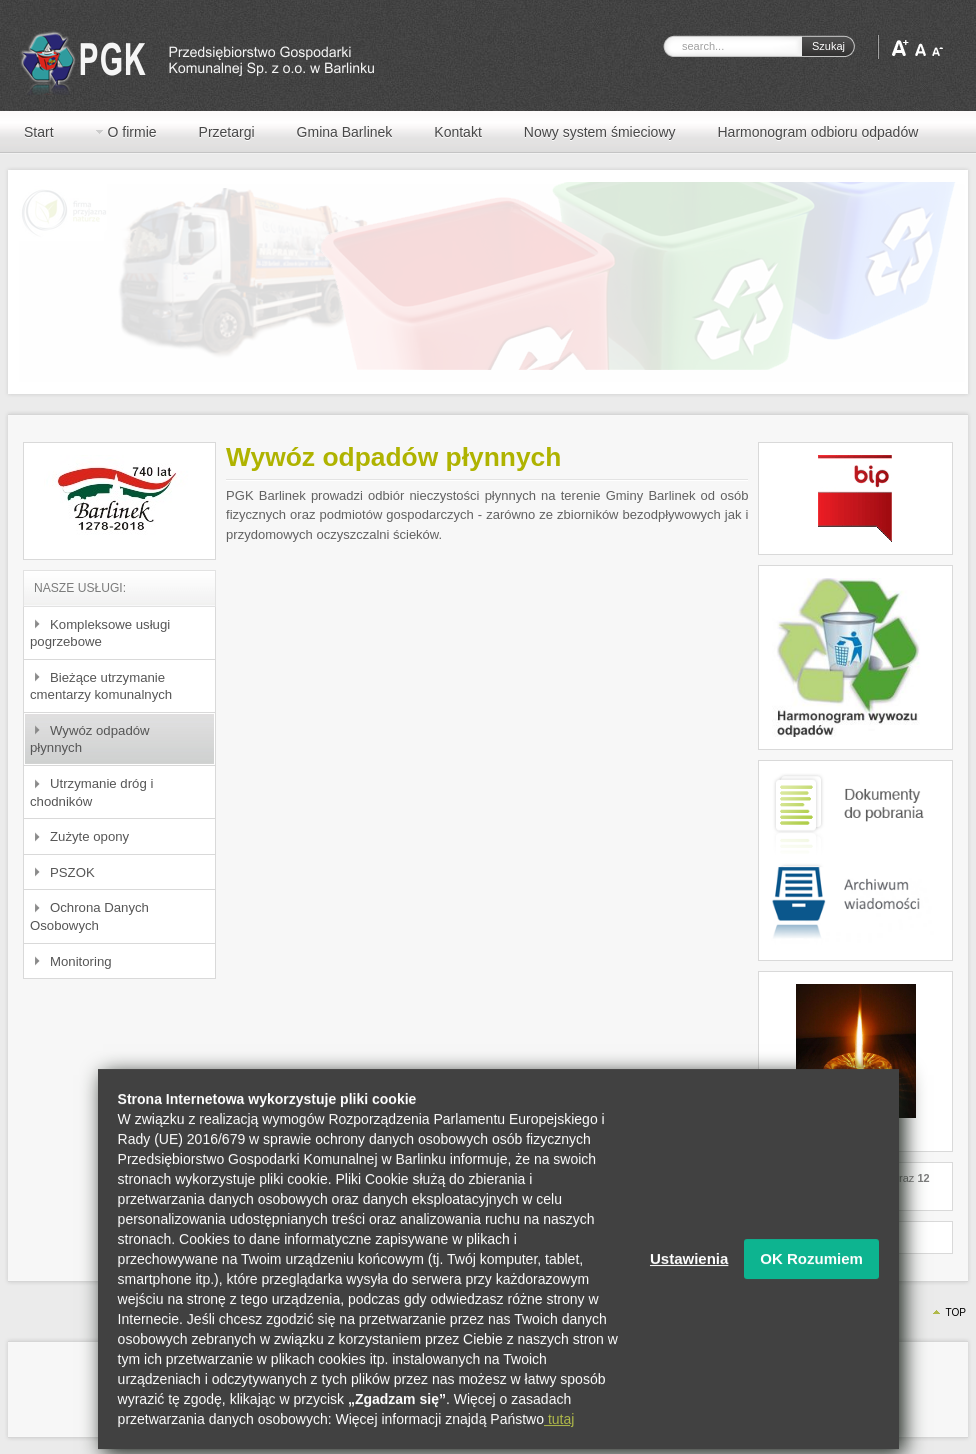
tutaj (559, 1437)
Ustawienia (689, 1276)
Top (955, 1312)
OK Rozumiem (811, 1276)
